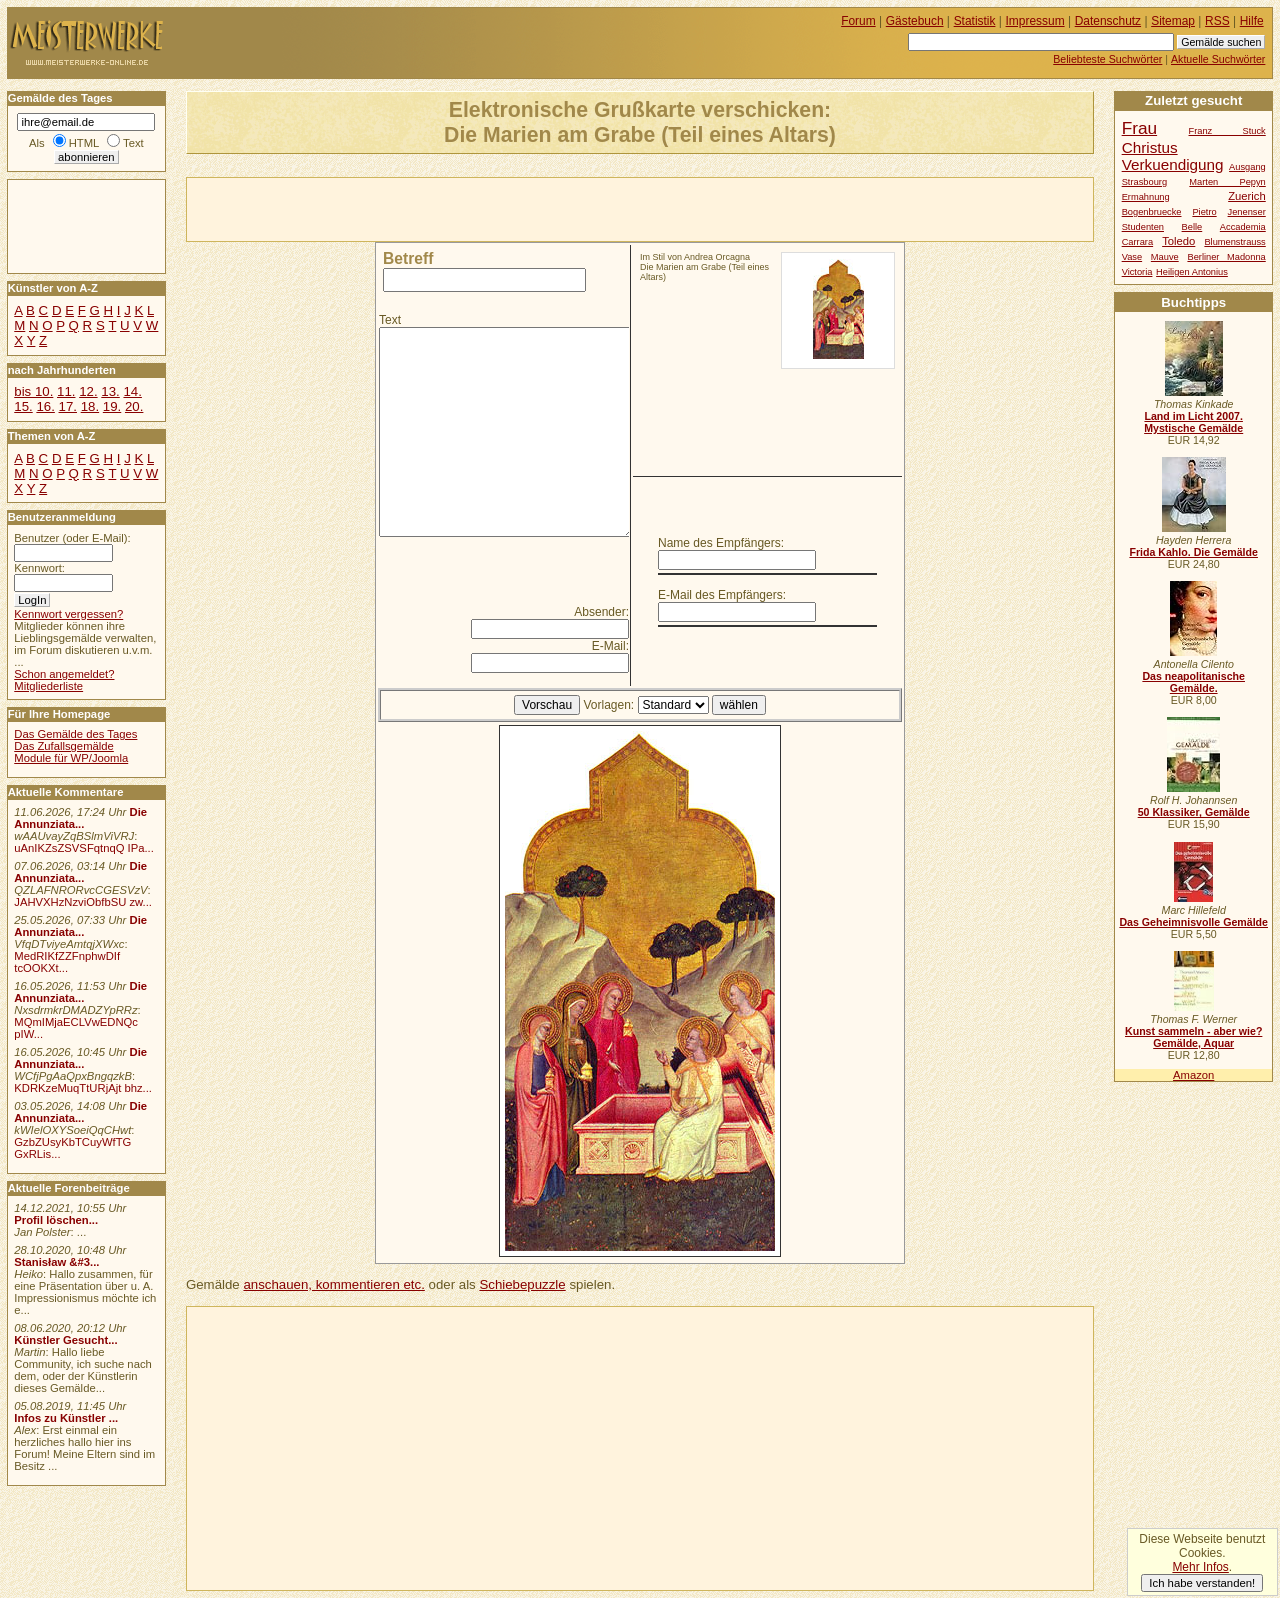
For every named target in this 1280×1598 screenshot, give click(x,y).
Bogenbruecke (1152, 212)
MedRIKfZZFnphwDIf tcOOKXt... (67, 962)
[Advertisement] (421, 208)
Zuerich (1247, 196)
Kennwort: (39, 568)
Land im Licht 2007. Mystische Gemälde (1193, 422)
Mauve (1165, 257)
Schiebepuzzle (522, 1284)
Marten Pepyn (1227, 182)
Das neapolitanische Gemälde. (1193, 682)
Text (390, 320)
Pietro (1204, 212)
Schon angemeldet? (64, 674)
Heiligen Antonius (1192, 272)
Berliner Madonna (1226, 257)
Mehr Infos (1200, 1567)
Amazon (1193, 1075)
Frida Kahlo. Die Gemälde (1193, 552)
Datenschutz (1108, 21)
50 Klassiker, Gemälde (1194, 812)
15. (23, 406)
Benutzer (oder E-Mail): (72, 538)
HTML (84, 143)
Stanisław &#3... (56, 1262)
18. (90, 406)
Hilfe (1252, 21)
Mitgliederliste (48, 686)
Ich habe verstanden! (1202, 1583)
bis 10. (33, 391)
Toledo (1178, 241)
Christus (1150, 147)
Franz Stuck (1227, 131)
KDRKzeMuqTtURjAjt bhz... (83, 1088)
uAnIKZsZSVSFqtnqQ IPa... (84, 848)
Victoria (1137, 272)
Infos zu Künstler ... (66, 1418)
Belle (1192, 227)
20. (134, 406)
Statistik (975, 21)
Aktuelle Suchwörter (1218, 59)
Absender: (601, 612)
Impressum (1035, 21)
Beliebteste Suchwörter (1107, 59)
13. (110, 391)
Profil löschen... (56, 1220)
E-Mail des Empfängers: (722, 595)
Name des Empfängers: (721, 543)
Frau (1139, 128)
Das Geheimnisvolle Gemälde (1193, 922)
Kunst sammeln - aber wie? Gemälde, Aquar (1193, 1037)
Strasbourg (1144, 182)
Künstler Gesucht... (65, 1340)
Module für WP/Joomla (71, 758)
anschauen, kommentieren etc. (333, 1284)
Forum (858, 21)
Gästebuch (915, 21)
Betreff (408, 258)
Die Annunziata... (80, 818)
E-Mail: (610, 646)
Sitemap (1173, 21)
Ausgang (1247, 167)
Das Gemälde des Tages (75, 734)
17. (68, 406)
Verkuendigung (1173, 164)
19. (112, 406)
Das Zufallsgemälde (64, 746)
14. (132, 391)
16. (45, 406)
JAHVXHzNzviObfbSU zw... (83, 902)
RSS (1217, 21)
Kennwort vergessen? (68, 614)
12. (88, 391)
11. (66, 391)
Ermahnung (1146, 197)
